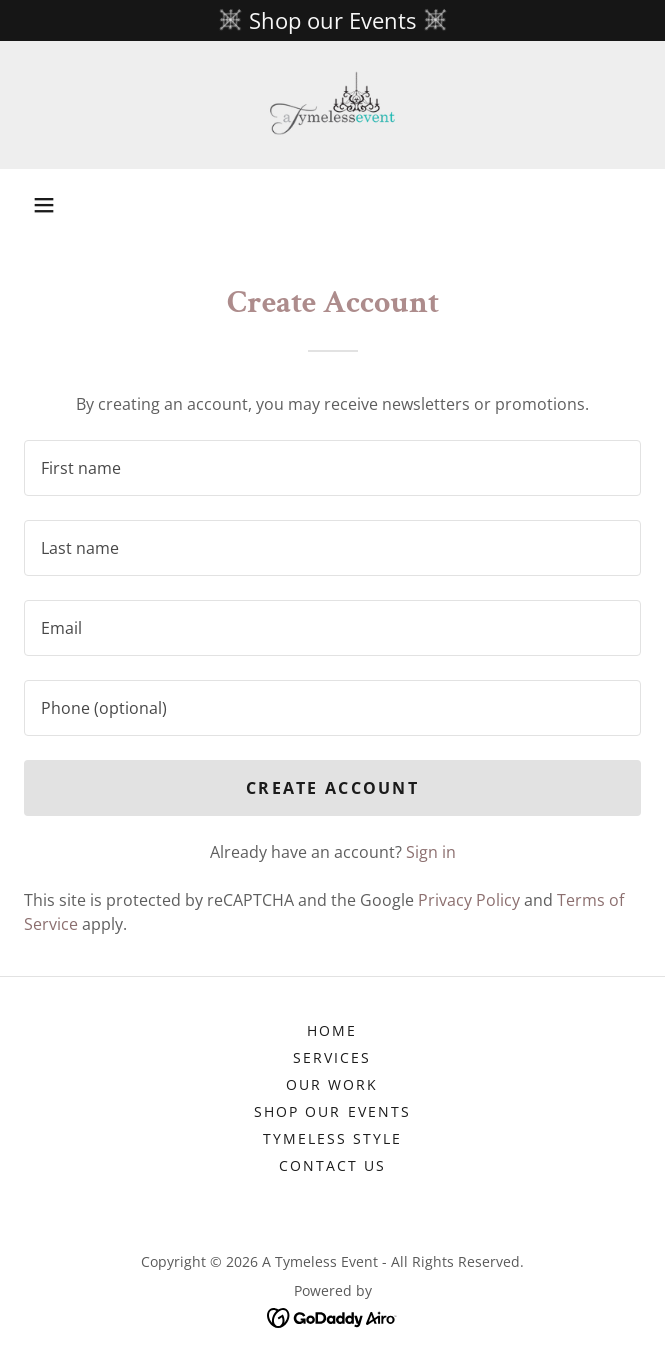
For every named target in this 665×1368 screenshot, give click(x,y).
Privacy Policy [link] (469, 900)
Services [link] (332, 1057)
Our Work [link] (332, 1084)
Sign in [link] (431, 852)
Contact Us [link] (332, 1165)
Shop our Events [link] (332, 1111)
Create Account (332, 788)
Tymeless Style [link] (332, 1138)
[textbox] (332, 468)
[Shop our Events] (332, 20)
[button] (44, 205)
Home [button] (332, 1030)
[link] (332, 105)
